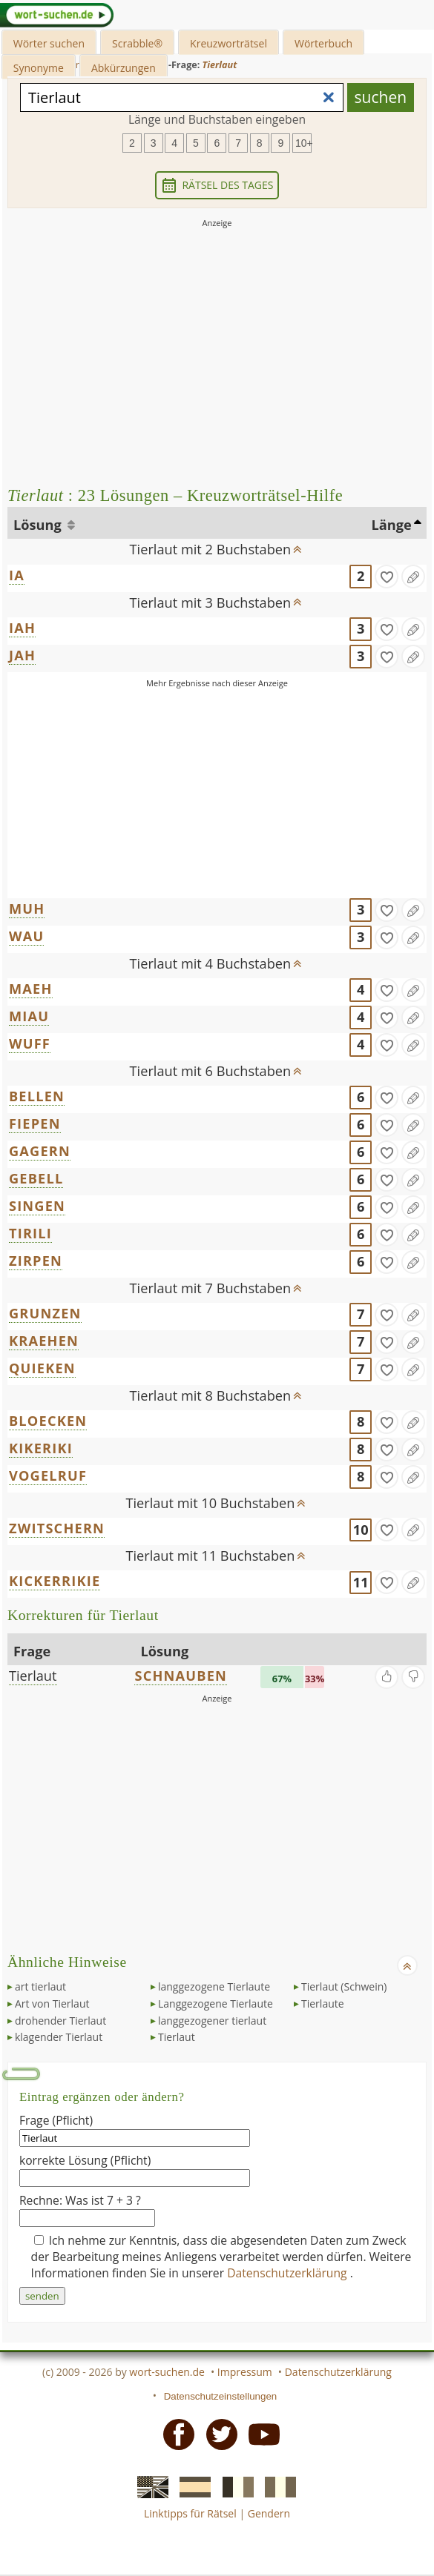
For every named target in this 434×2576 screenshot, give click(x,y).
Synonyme (38, 68)
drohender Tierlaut (60, 2021)
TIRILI (30, 1233)
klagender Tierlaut (58, 2037)
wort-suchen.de (167, 2372)
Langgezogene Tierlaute (215, 2003)
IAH (22, 628)
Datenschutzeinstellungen (220, 2396)
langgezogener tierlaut (212, 2021)
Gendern (269, 2513)
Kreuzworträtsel (228, 43)
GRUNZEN (45, 1313)
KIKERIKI (41, 1448)
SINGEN (37, 1206)
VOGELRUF (48, 1475)
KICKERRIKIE (54, 1581)
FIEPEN (35, 1123)
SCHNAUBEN (180, 1675)
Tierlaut (33, 1675)
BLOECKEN (48, 1421)
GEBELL (36, 1178)
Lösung (39, 525)
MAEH (31, 988)
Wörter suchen (49, 43)
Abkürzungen (123, 68)
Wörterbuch (323, 43)
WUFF (29, 1043)
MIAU (29, 1016)
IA (16, 575)
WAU (26, 936)
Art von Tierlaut (52, 2003)
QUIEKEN (42, 1368)
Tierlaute (322, 2003)
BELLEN (37, 1096)
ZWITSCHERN (57, 1528)
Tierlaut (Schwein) (344, 1986)
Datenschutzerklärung (288, 2273)
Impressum (244, 2372)
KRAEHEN (44, 1341)
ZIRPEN (35, 1260)
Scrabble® (137, 43)
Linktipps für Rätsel (190, 2513)
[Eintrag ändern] (413, 576)
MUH (27, 908)
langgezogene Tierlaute (214, 1986)
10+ (303, 143)
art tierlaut (40, 1986)
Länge (392, 525)
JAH (22, 655)
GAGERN (39, 1151)
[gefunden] (386, 576)
